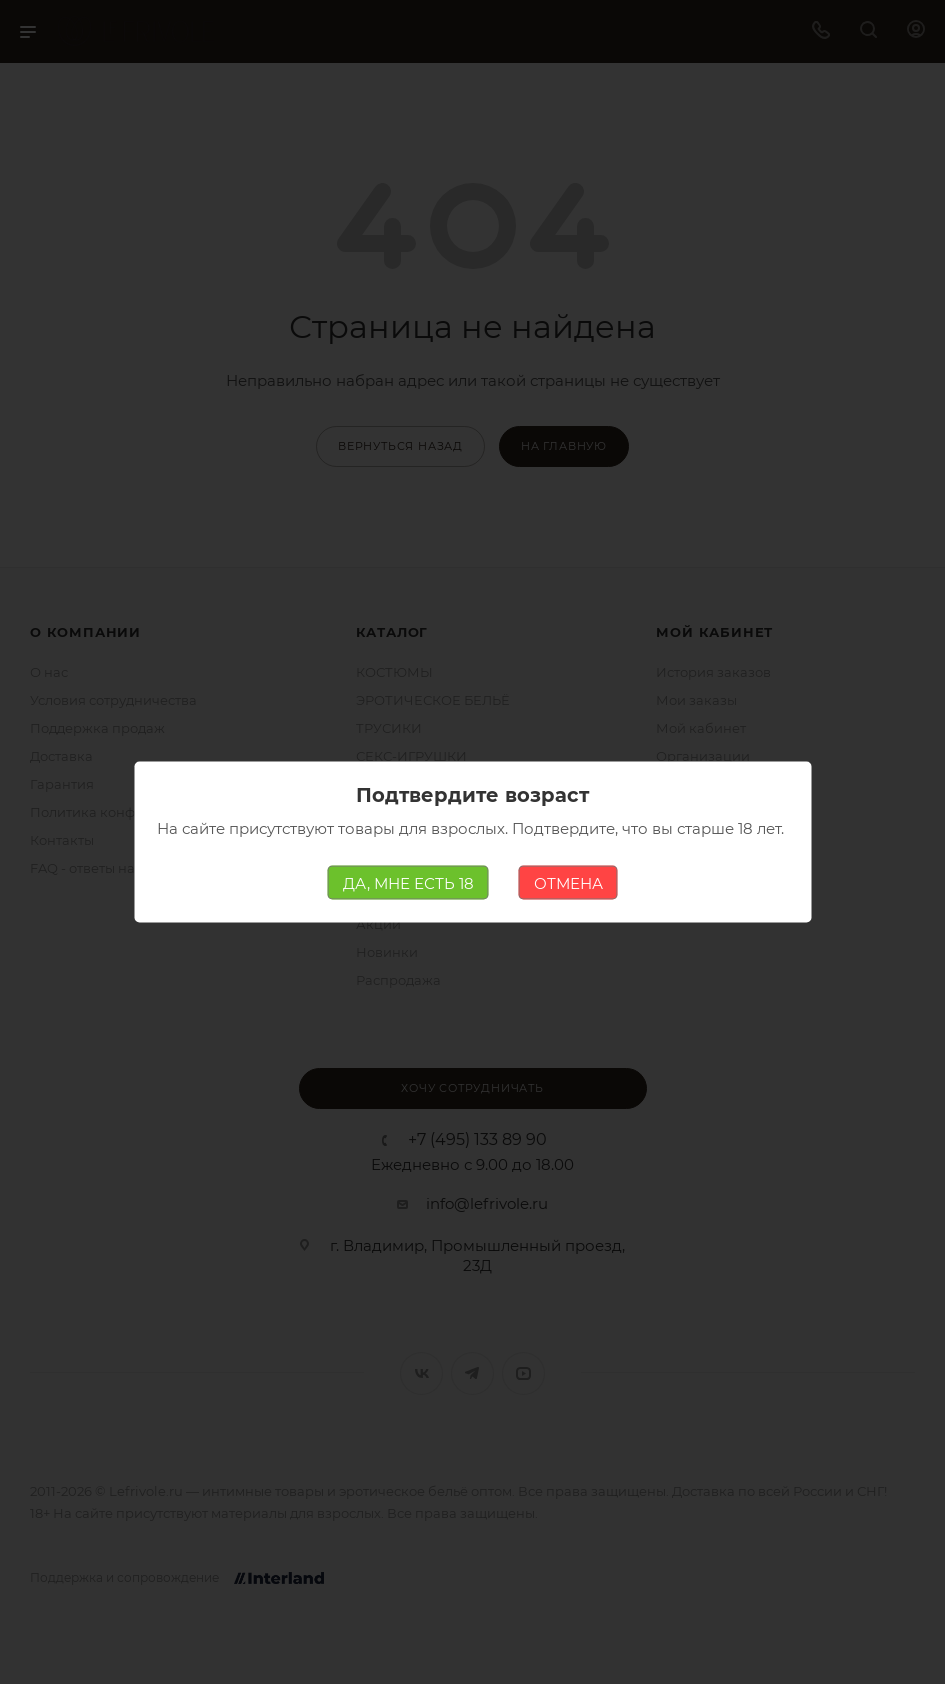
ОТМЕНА (568, 882)
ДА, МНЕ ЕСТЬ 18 (408, 882)
